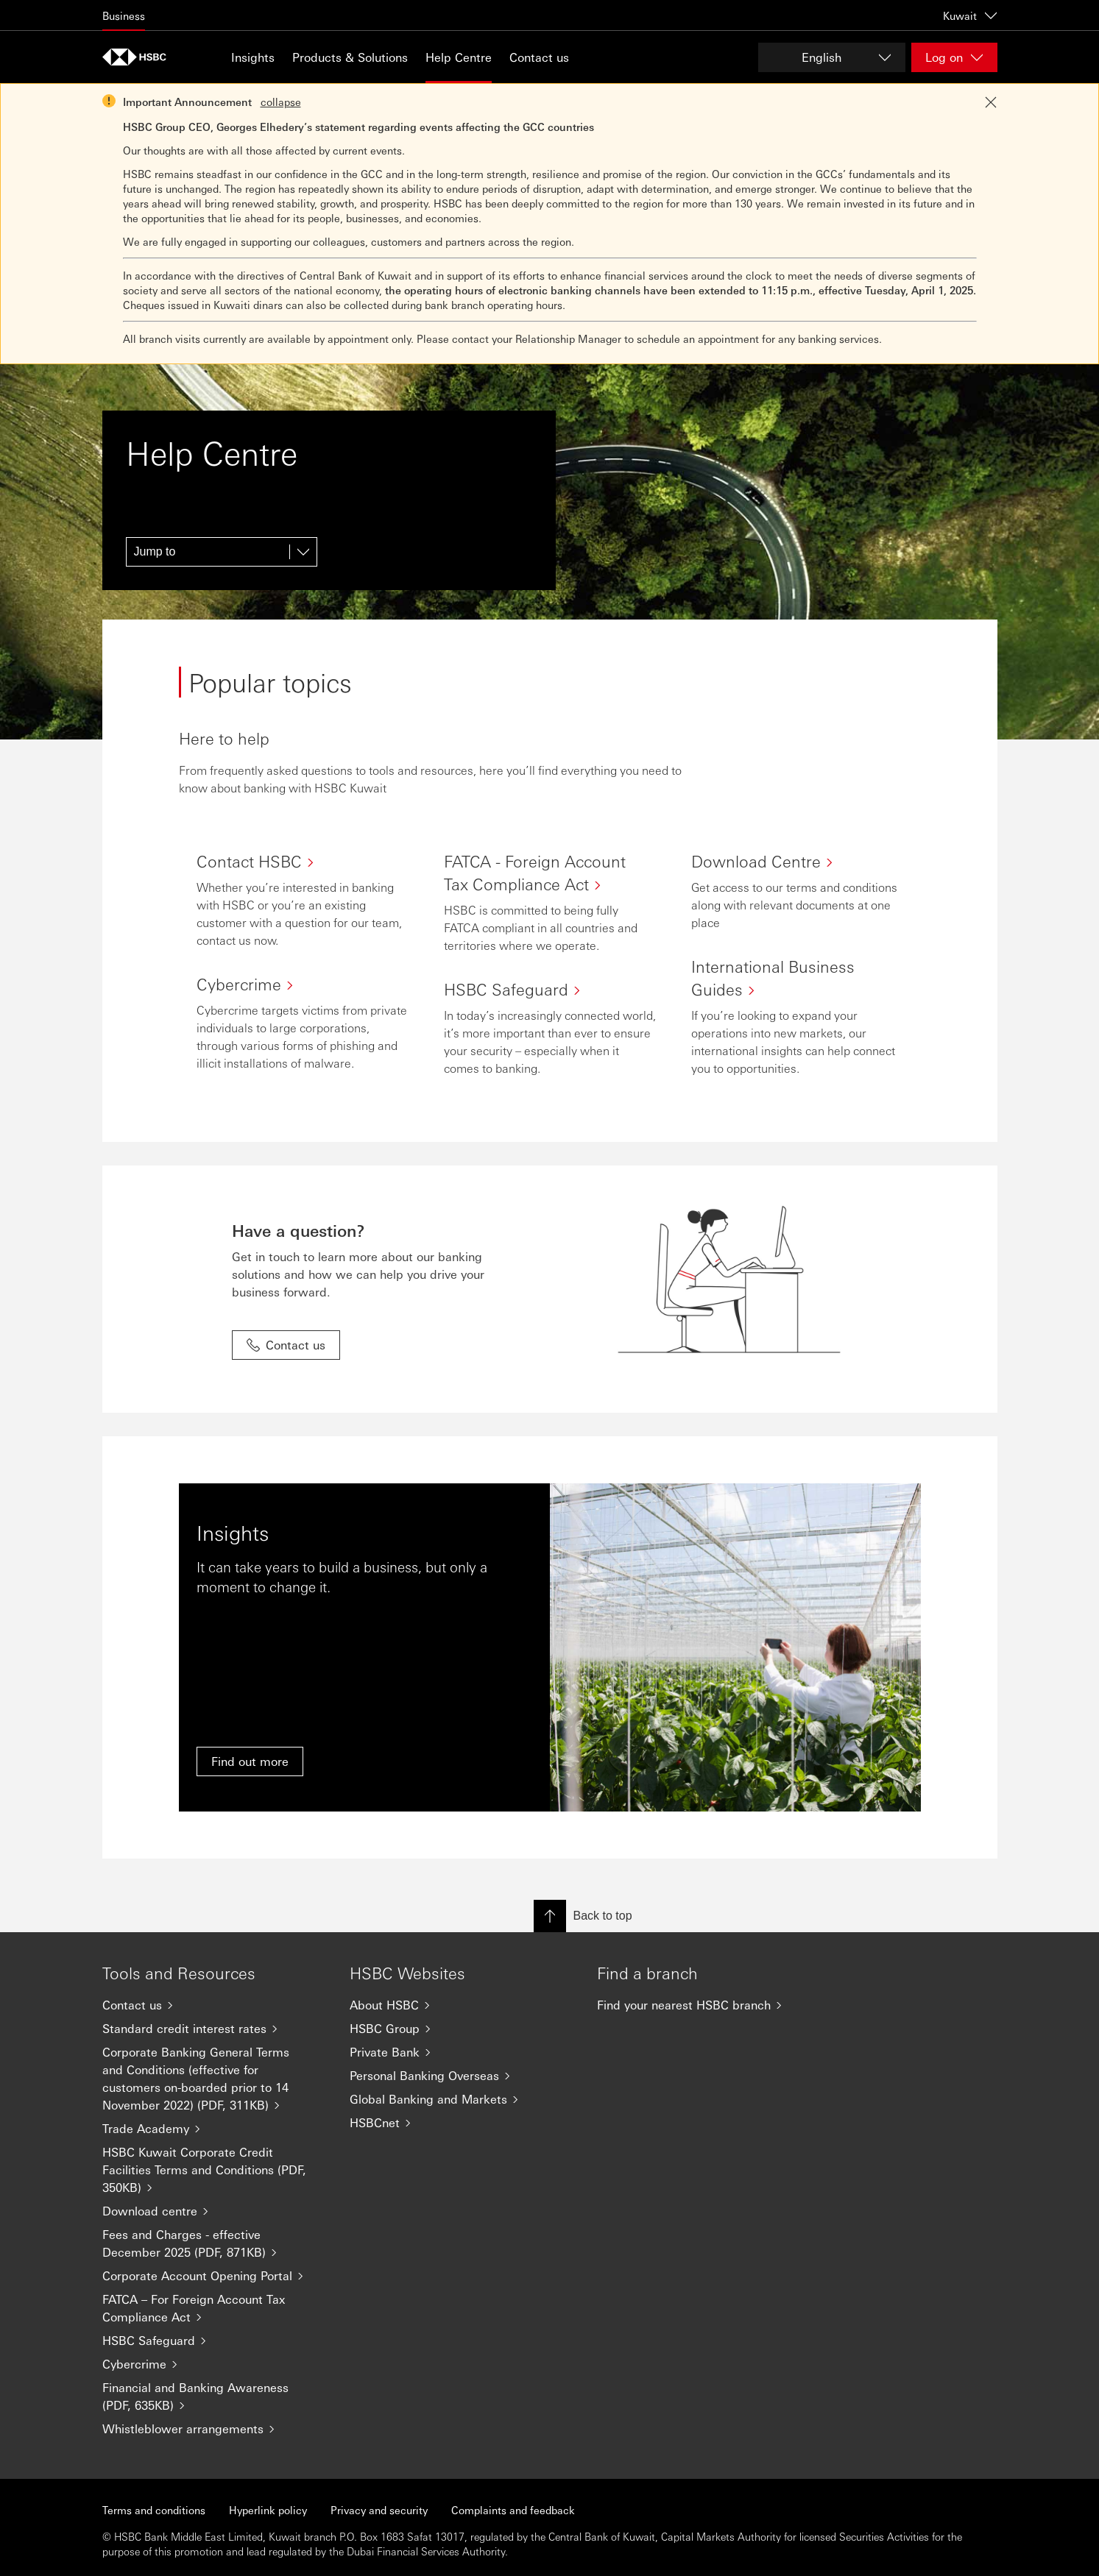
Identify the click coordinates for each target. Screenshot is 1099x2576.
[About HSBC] (461, 2005)
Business (123, 15)
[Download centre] (214, 2211)
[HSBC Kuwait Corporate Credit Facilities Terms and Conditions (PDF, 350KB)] (214, 2169)
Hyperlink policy (268, 2509)
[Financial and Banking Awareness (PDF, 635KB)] (214, 2396)
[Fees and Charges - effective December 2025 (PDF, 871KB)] (214, 2243)
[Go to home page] (139, 57)
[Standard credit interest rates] (214, 2028)
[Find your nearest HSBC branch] (709, 2005)
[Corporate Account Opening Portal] (214, 2276)
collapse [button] (281, 101)
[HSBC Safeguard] (214, 2340)
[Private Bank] (461, 2052)
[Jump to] (221, 552)
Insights (253, 57)
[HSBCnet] (461, 2123)
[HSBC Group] (461, 2028)
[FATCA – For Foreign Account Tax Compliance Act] (214, 2308)
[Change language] (831, 57)
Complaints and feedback (513, 2509)
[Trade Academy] (214, 2128)
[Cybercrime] (214, 2364)
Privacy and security (379, 2509)
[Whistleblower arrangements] (214, 2429)
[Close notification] (990, 102)
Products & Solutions (350, 57)
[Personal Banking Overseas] (461, 2075)
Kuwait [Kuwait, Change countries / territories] (970, 15)
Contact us (539, 57)
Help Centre (458, 57)
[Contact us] (214, 2005)
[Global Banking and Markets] (461, 2099)
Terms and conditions (153, 2509)
